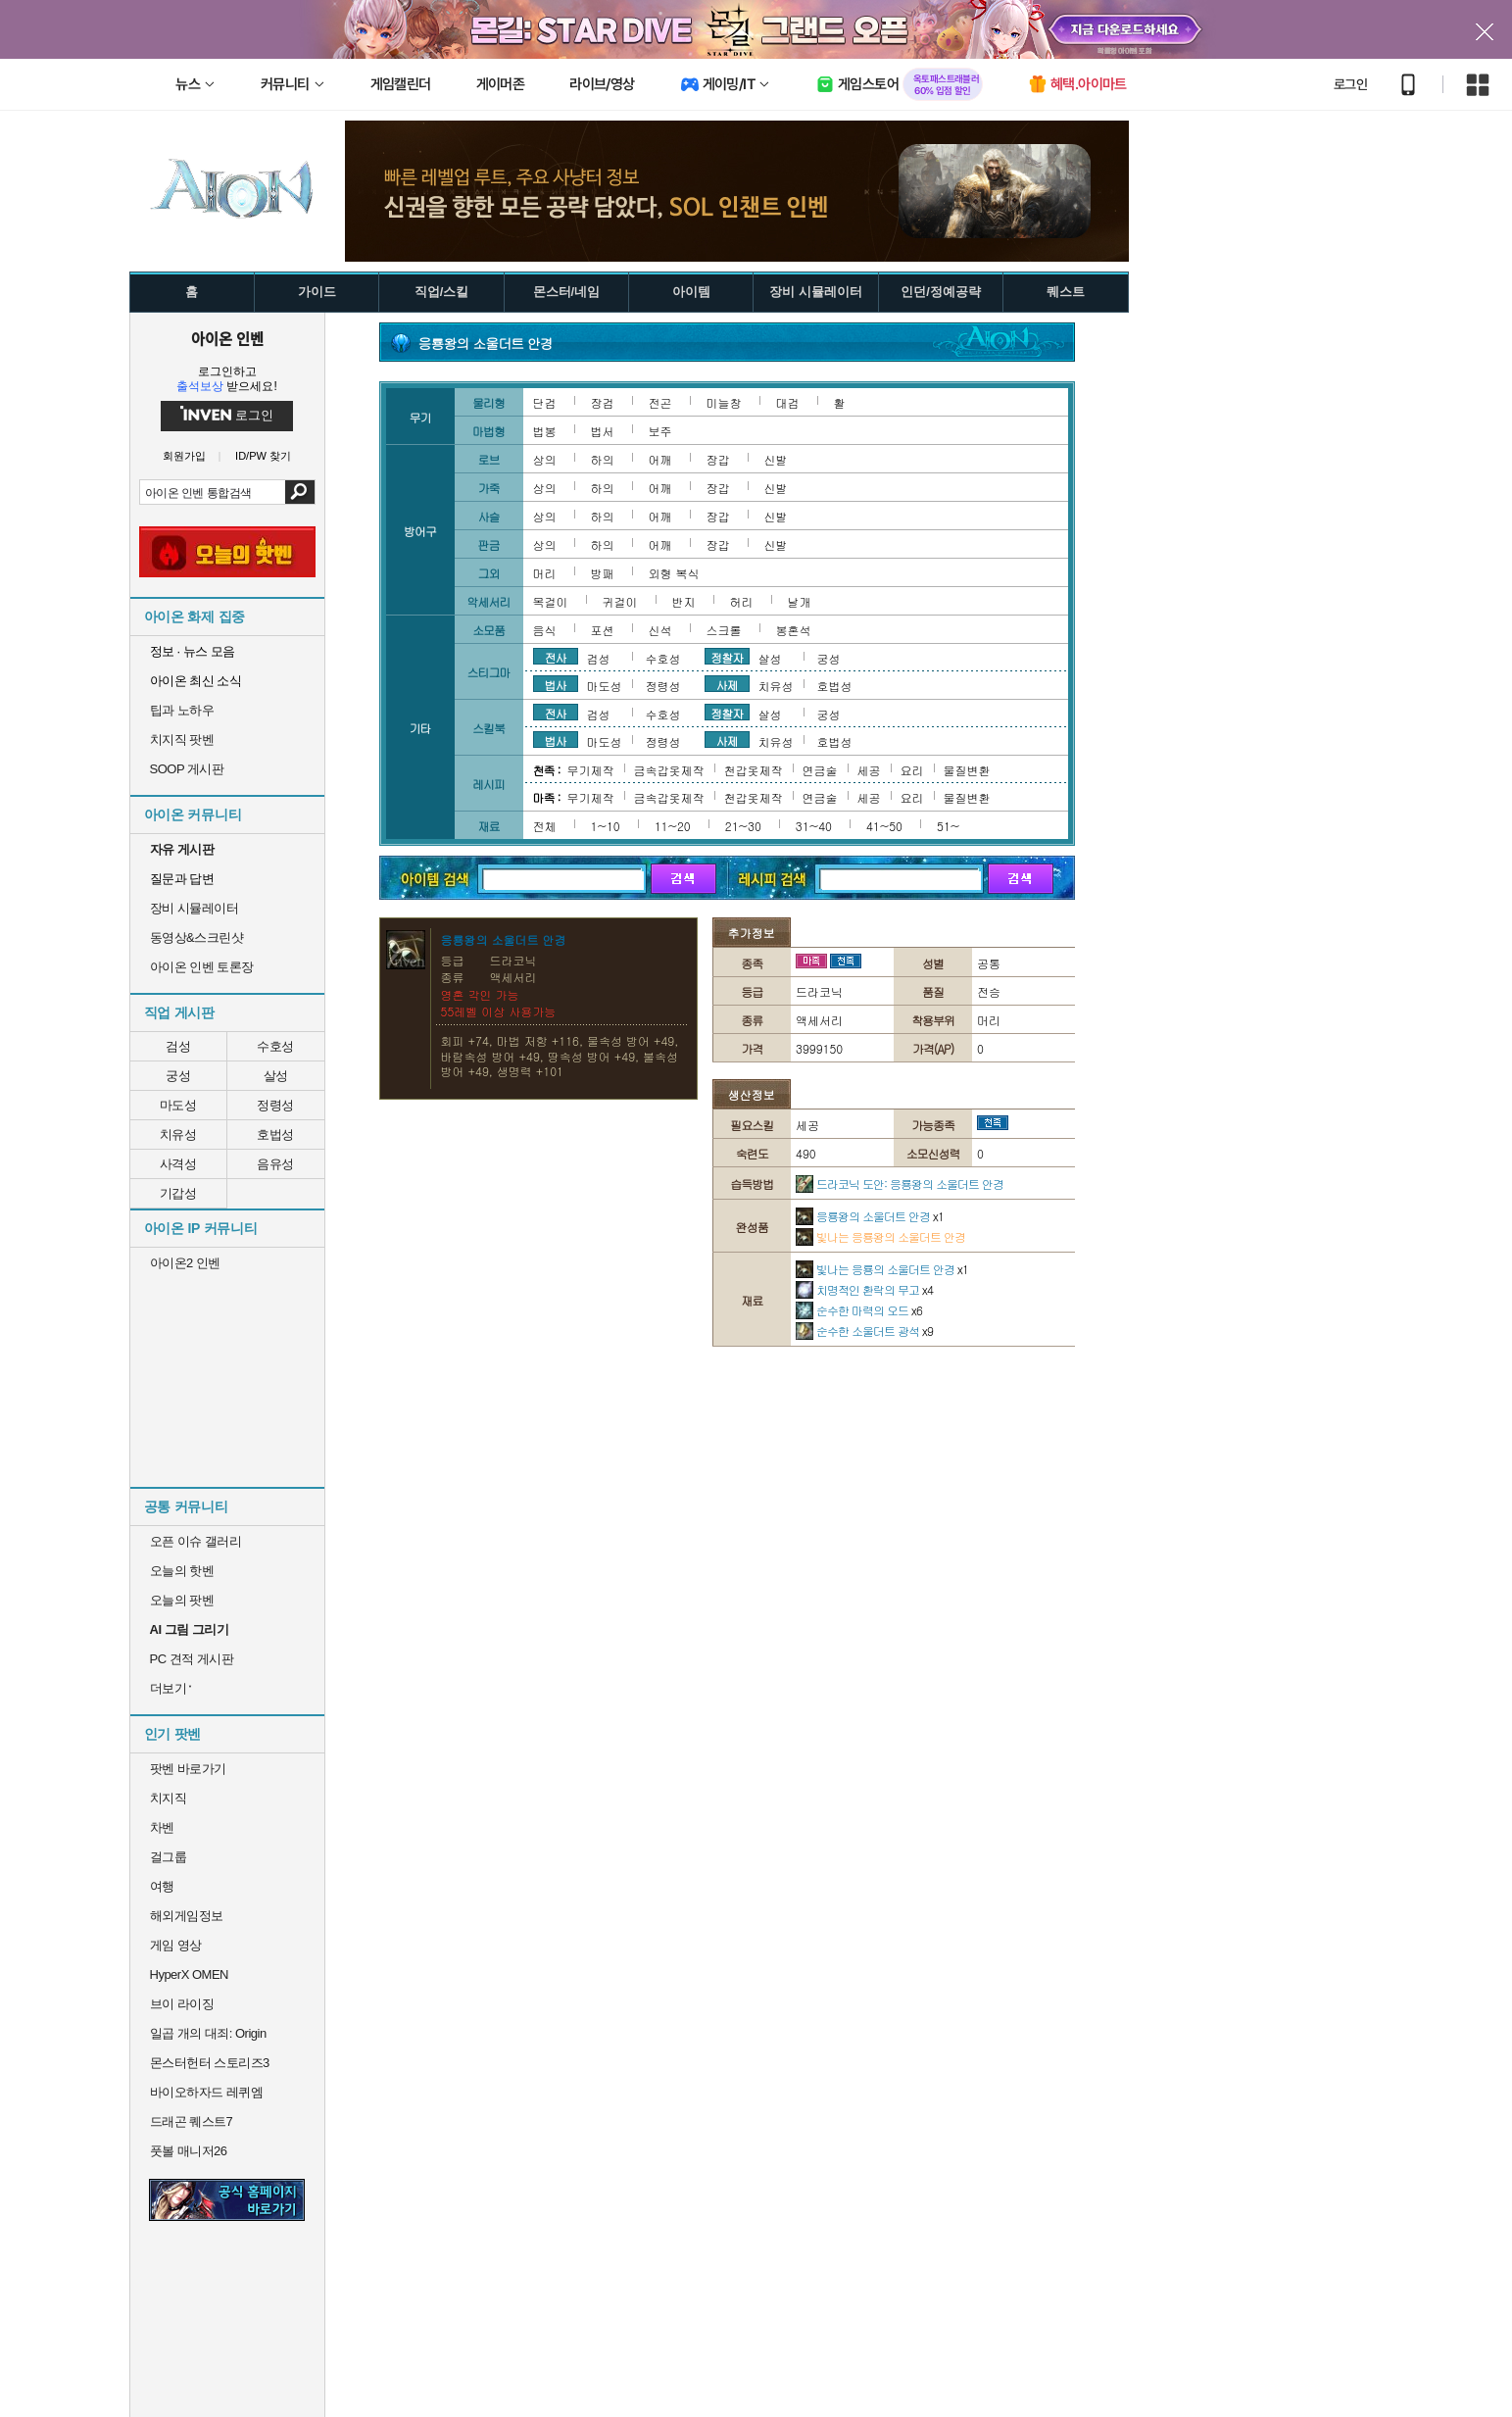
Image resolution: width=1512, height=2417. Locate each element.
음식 (545, 629)
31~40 (814, 825)
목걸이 (550, 601)
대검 (788, 402)
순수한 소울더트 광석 (864, 1330)
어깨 (660, 459)
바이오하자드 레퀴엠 (207, 2092)
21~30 (743, 825)
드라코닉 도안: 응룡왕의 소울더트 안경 (899, 1183)
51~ (948, 825)
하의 (602, 459)
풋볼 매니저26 (188, 2151)
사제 (727, 684)
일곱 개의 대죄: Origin (208, 2033)
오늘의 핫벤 (182, 1570)
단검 (545, 402)
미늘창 (724, 402)
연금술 (820, 770)
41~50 (884, 825)
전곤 (660, 402)
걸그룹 (168, 1856)
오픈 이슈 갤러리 (196, 1541)
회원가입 (184, 456)
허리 (742, 601)
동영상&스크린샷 (197, 937)
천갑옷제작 (753, 770)
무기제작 (590, 770)
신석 (660, 629)
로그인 (1350, 84)
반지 (684, 601)
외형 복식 (674, 573)
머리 (545, 573)
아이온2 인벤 (185, 1263)
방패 (602, 573)
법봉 (545, 430)
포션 (602, 629)
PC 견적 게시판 (192, 1658)
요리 (912, 770)
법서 (602, 430)
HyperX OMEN (189, 1974)
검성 (178, 1046)
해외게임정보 (186, 1915)
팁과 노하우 (182, 710)
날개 (799, 601)
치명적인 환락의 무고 (864, 1289)
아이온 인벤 (227, 338)
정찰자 (726, 657)
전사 (555, 657)
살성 (276, 1075)
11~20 (673, 825)
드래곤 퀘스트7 (191, 2121)
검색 (299, 492)
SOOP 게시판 (187, 769)
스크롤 (724, 629)
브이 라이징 (182, 2004)
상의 (545, 459)
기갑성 (178, 1193)
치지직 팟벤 (182, 739)
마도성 (178, 1105)
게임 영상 (176, 1945)
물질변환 (967, 770)
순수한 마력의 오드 (859, 1310)
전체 (545, 825)
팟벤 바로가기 (188, 1768)
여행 (162, 1886)
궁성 (178, 1075)
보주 (660, 430)
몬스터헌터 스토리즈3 (209, 2062)
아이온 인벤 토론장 (202, 967)
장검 (602, 402)
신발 (776, 459)
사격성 (178, 1164)
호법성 (275, 1134)
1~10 (605, 825)
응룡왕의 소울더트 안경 (870, 1216)
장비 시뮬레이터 (194, 908)
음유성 (275, 1164)
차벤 (162, 1827)
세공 (869, 770)
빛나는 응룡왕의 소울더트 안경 (880, 1236)
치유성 (178, 1134)
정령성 (275, 1105)
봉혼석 (793, 629)
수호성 (275, 1046)
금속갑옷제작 (669, 770)
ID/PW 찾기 (263, 456)
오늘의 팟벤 (182, 1600)
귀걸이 (620, 601)
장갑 (718, 459)
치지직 (168, 1798)
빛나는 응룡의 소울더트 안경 (882, 1268)
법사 (555, 684)
